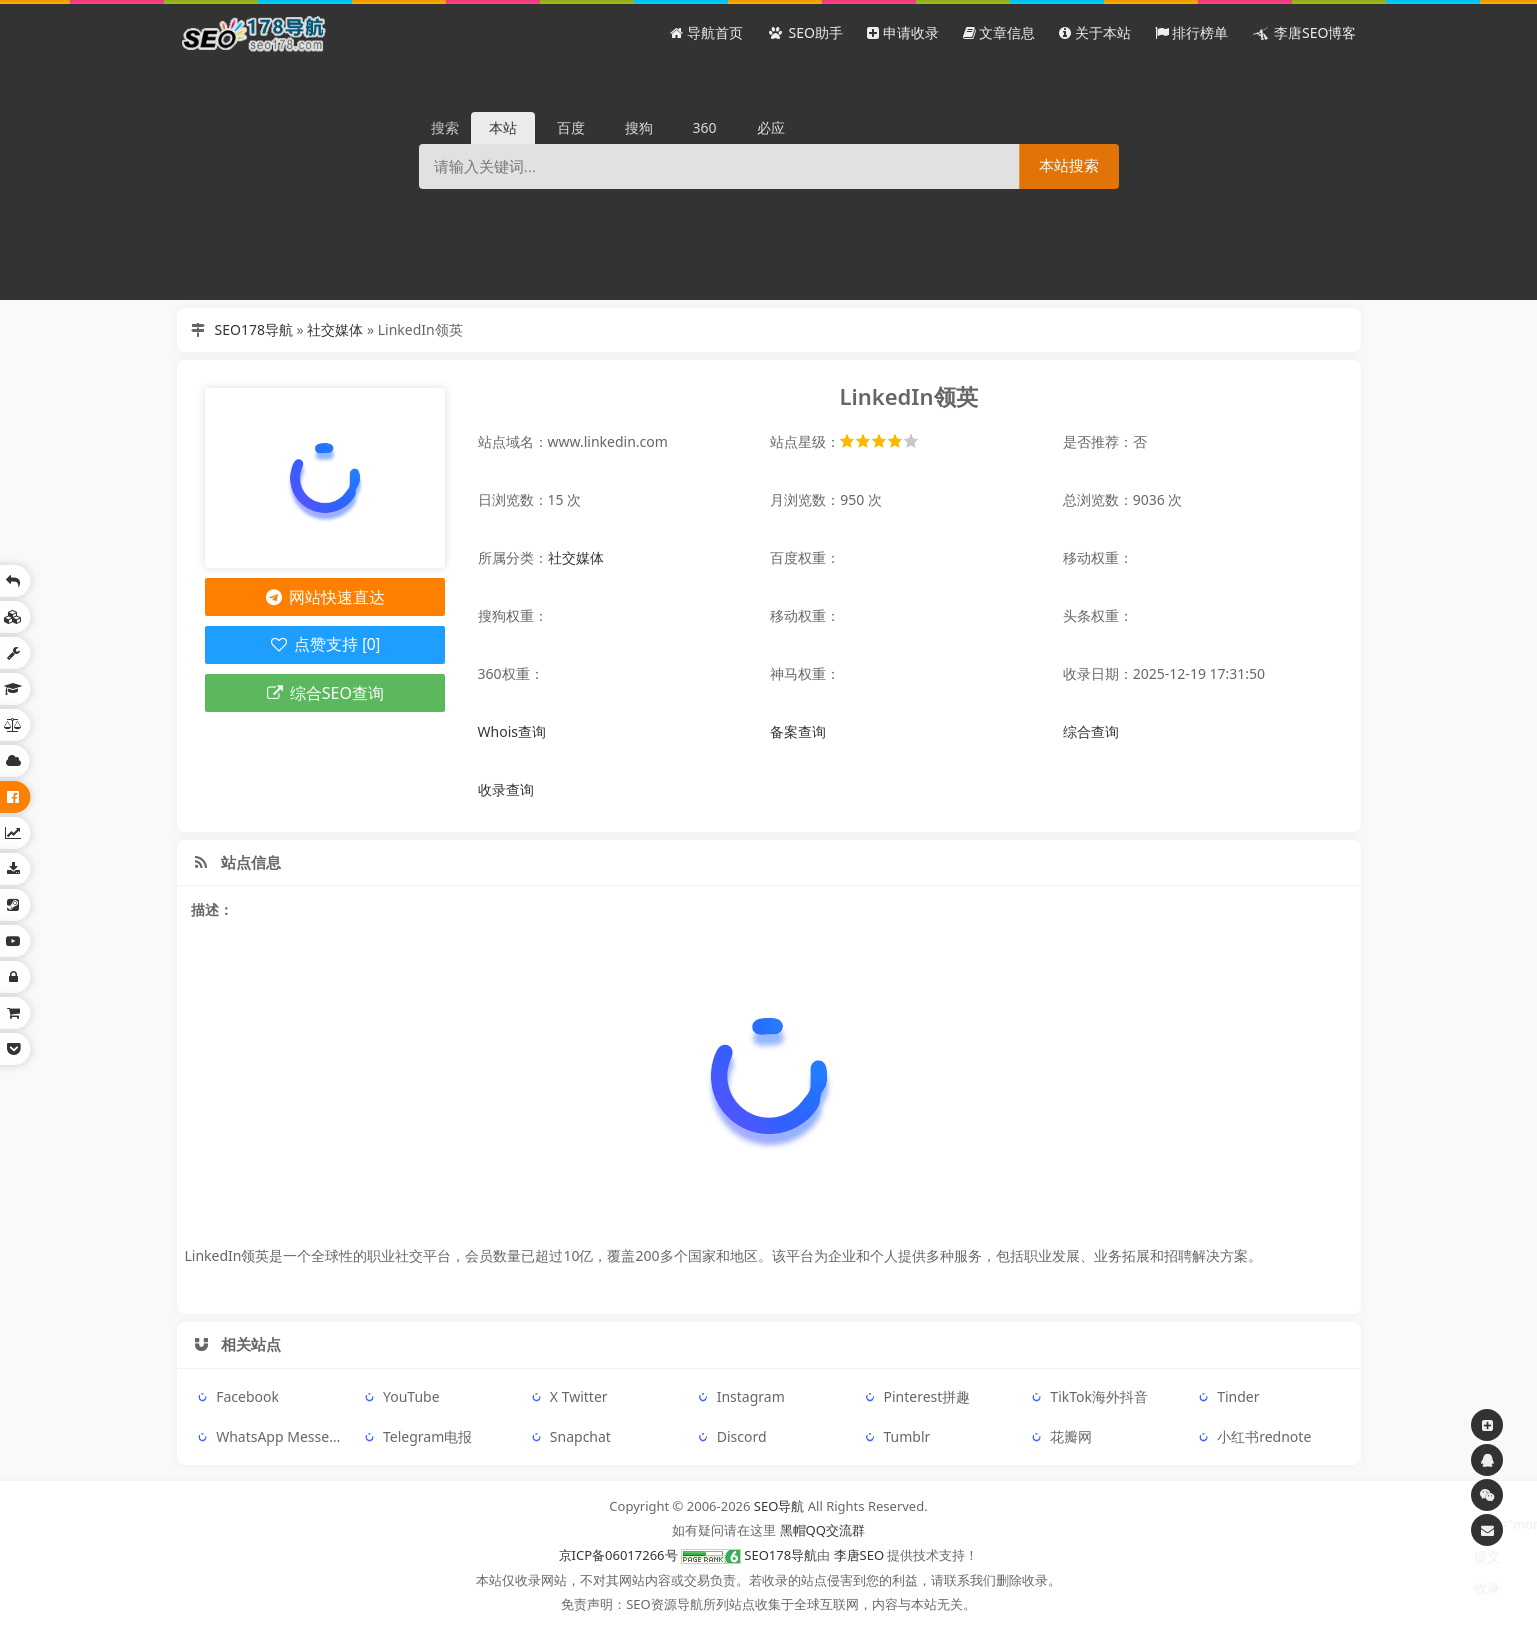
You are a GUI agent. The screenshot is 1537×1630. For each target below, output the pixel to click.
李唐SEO (859, 1555)
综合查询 (1091, 731)
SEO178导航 (254, 329)
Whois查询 (512, 731)
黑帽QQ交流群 (822, 1530)
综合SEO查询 (324, 693)
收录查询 (506, 789)
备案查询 (798, 731)
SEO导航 (779, 1506)
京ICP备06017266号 (618, 1555)
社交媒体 (335, 329)
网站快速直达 (324, 597)
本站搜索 (1069, 165)
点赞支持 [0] (324, 644)
